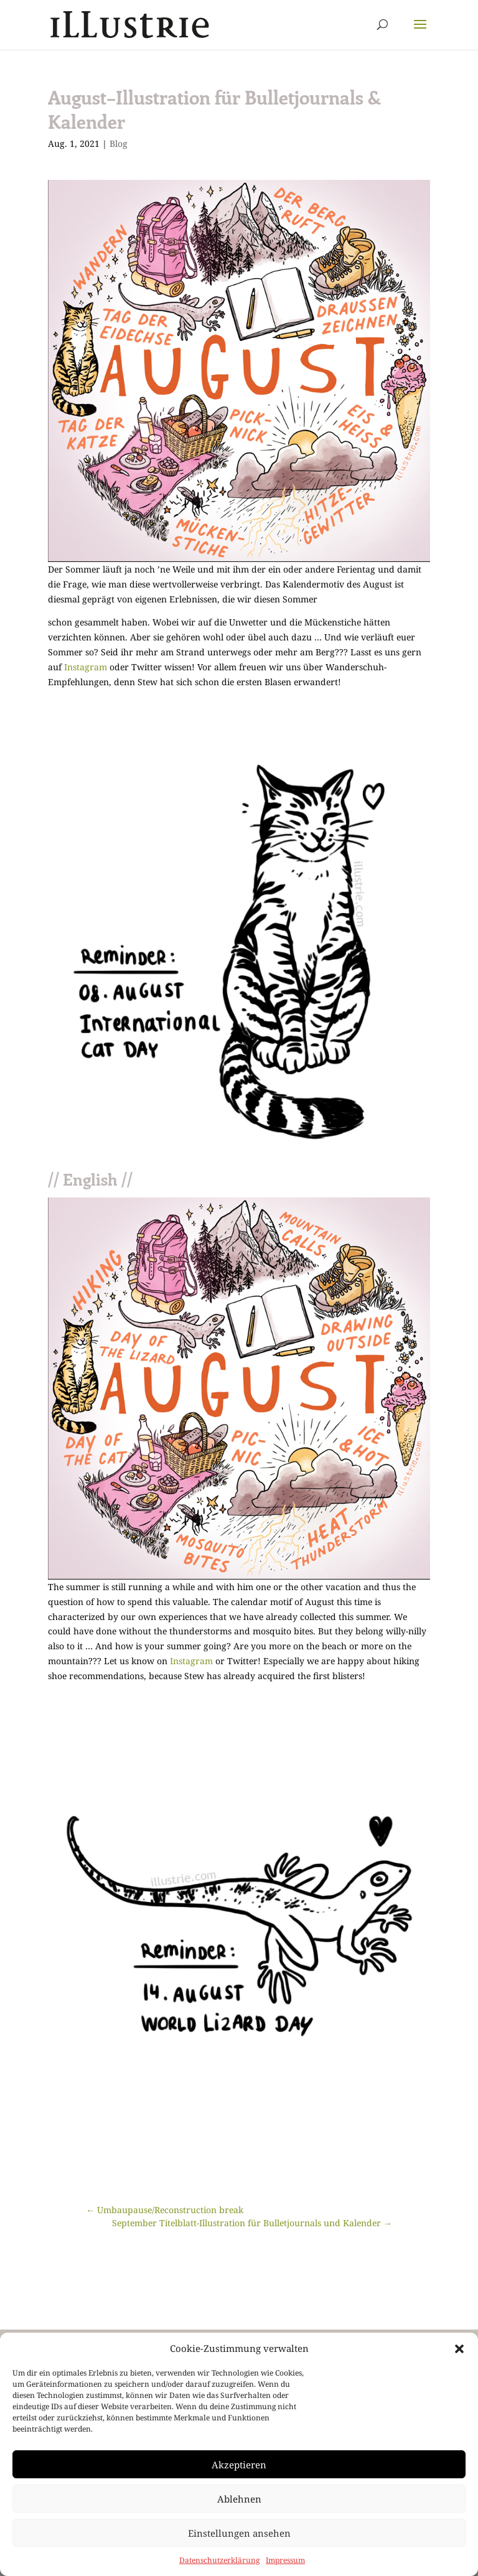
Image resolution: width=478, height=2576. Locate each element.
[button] (459, 2349)
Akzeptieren (239, 2464)
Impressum (285, 2560)
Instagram (85, 667)
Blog (119, 143)
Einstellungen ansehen (239, 2533)
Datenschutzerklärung (219, 2560)
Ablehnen (239, 2499)
